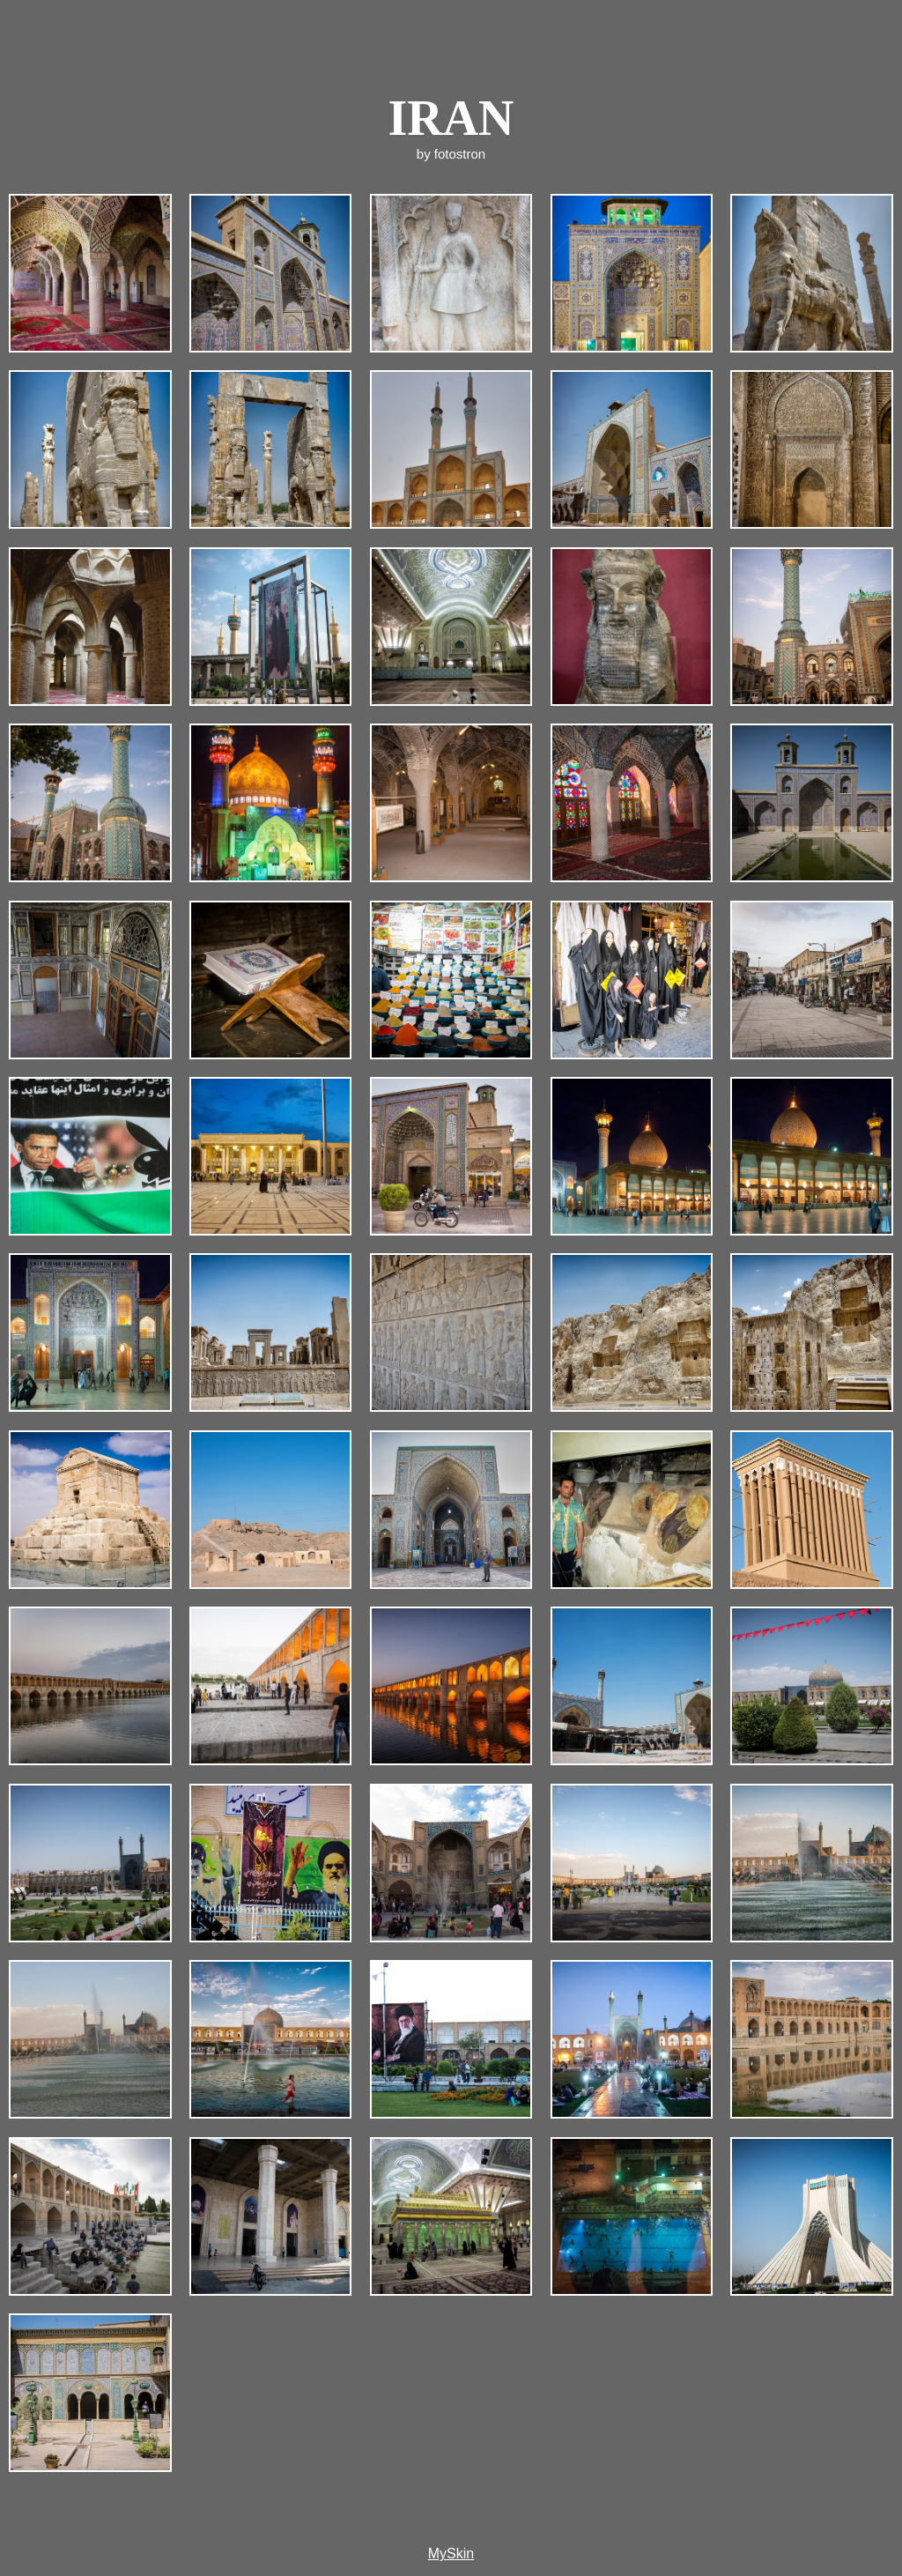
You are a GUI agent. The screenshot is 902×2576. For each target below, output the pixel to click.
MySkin (451, 2553)
